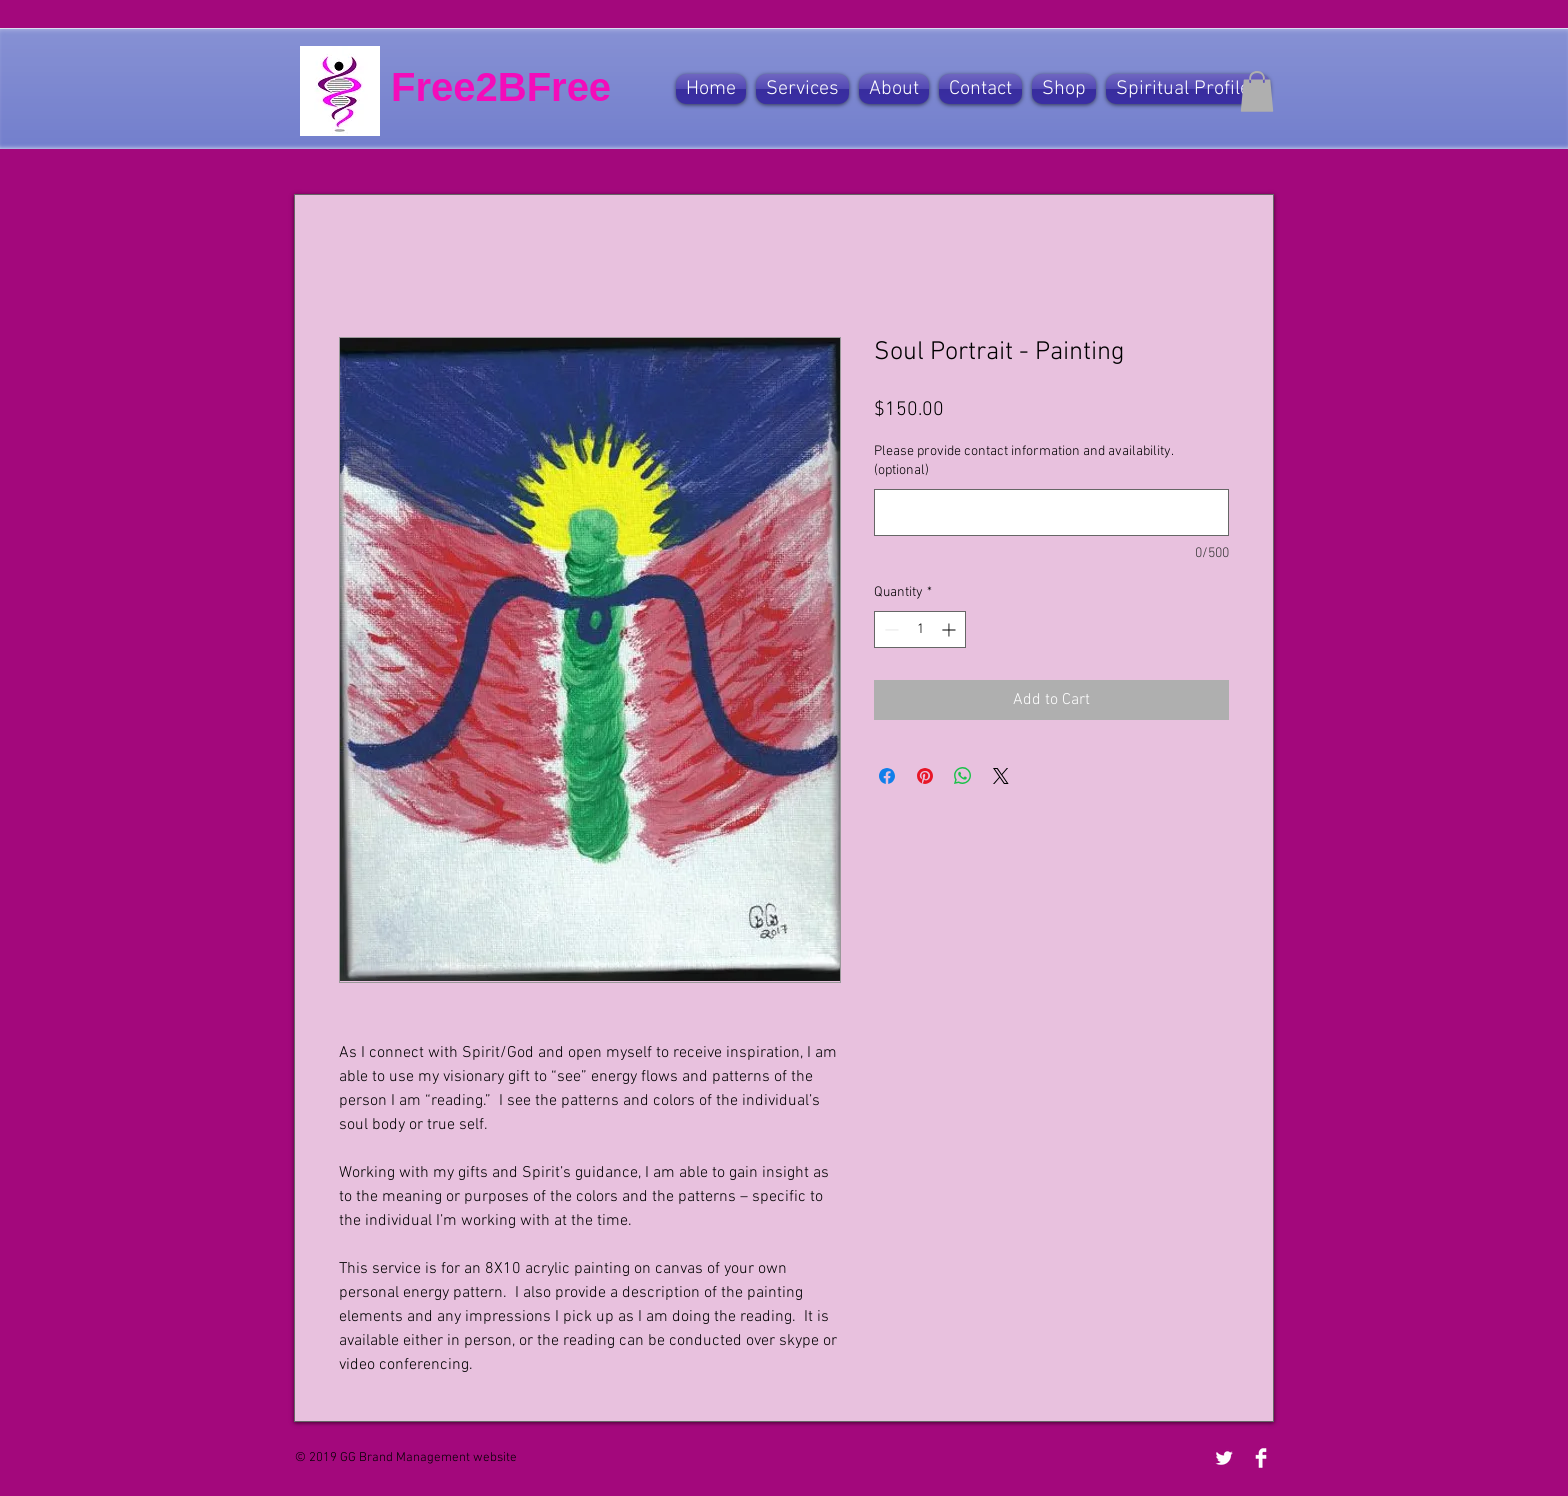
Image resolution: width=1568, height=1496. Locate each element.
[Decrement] (889, 629)
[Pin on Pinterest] (925, 776)
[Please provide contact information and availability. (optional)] (1051, 512)
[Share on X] (1001, 776)
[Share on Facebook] (887, 776)
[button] (802, 89)
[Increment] (950, 629)
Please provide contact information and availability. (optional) (1023, 461)
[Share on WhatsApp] (963, 776)
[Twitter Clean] (1224, 1458)
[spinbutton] (920, 629)
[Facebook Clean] (1261, 1458)
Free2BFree (501, 87)
